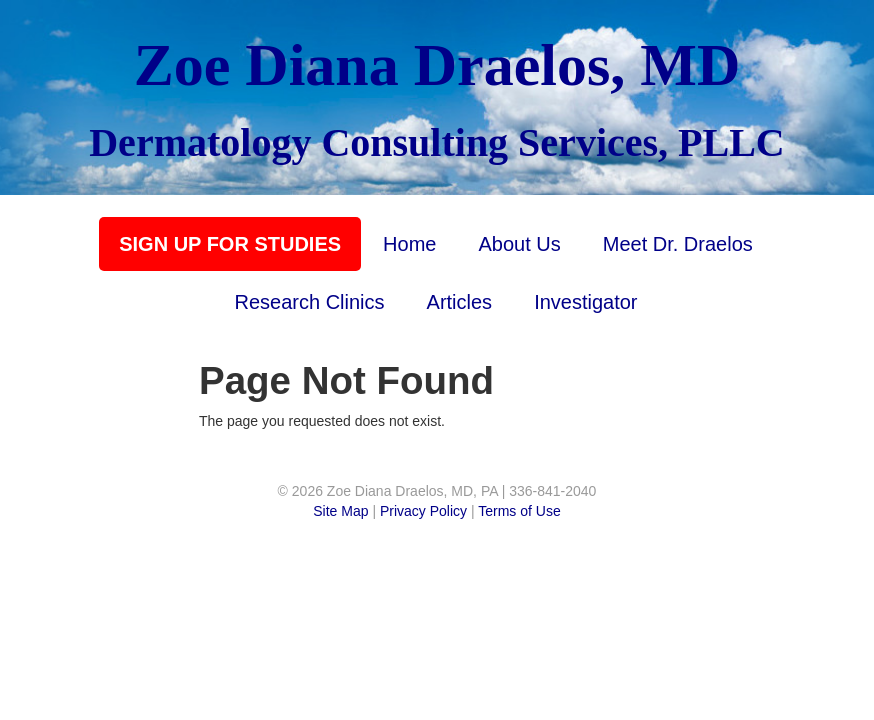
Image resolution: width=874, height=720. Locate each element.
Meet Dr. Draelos (678, 244)
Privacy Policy (423, 511)
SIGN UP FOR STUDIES (230, 244)
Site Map (340, 511)
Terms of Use (519, 511)
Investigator (585, 302)
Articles (460, 302)
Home (409, 244)
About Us (519, 244)
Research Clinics (309, 302)
